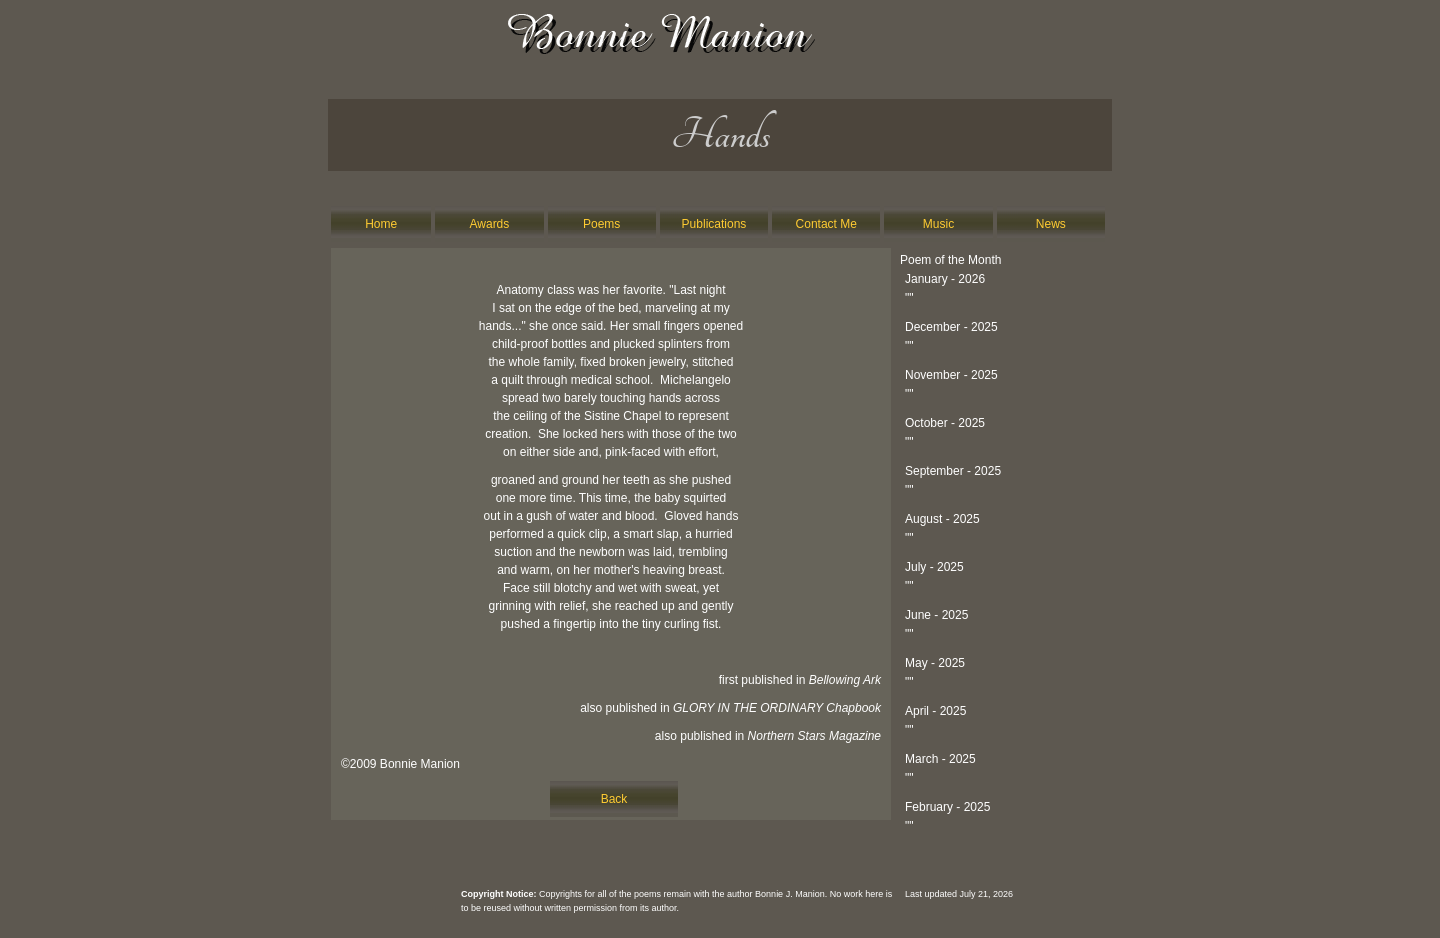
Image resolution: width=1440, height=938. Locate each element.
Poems (601, 224)
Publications (714, 224)
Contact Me (826, 224)
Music (938, 224)
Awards (490, 224)
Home (381, 224)
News (1051, 224)
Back (614, 799)
